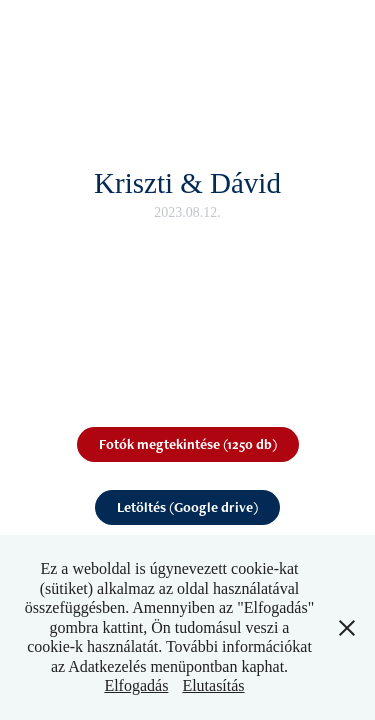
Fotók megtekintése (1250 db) (188, 444)
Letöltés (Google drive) (187, 507)
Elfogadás (136, 685)
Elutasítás (213, 685)
